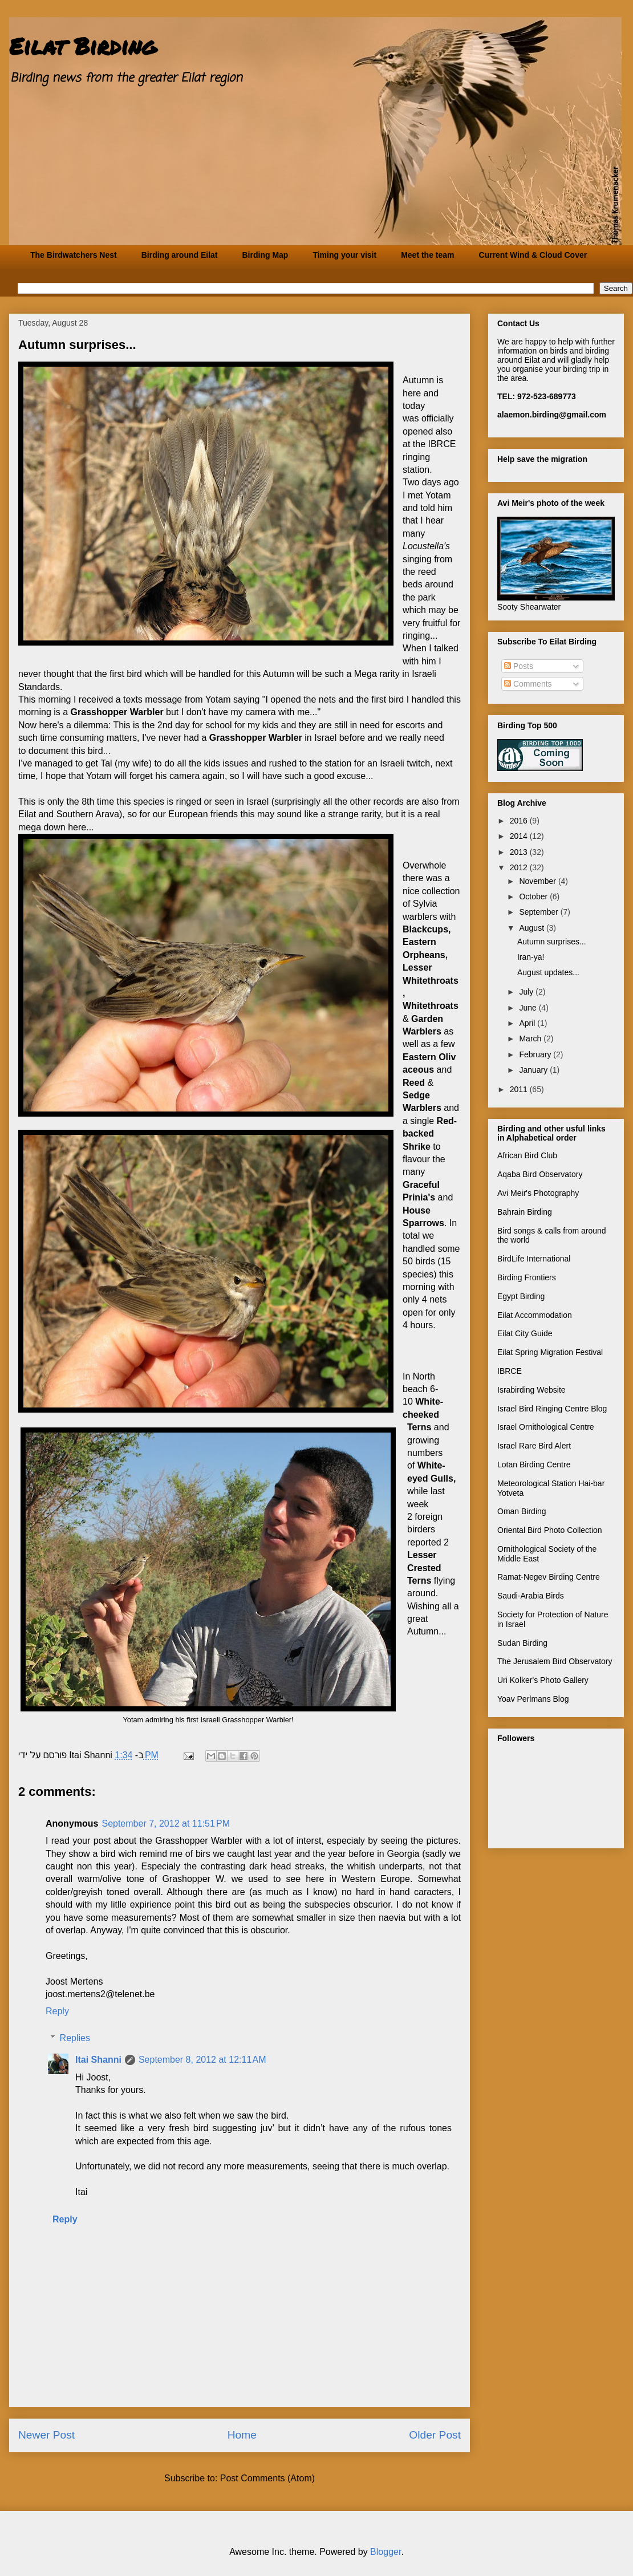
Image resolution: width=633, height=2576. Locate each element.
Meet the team (427, 254)
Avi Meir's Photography (538, 1193)
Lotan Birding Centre (533, 1464)
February (536, 1054)
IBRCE (509, 1371)
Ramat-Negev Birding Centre (548, 1576)
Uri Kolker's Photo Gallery (543, 1680)
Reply (57, 2011)
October (534, 896)
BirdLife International (533, 1258)
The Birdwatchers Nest (73, 254)
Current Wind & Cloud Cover (533, 254)
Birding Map (265, 254)
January (534, 1069)
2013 (520, 852)
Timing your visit (344, 254)
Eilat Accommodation (534, 1315)
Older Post (435, 2435)
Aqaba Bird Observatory (539, 1174)
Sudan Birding (522, 1643)
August (532, 927)
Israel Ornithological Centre (545, 1426)
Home (242, 2435)
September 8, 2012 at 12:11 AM (202, 2059)
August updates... (548, 972)
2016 (520, 820)
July (527, 991)
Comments (528, 683)
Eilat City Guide (524, 1333)
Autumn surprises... (551, 941)
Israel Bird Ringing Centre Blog (552, 1408)
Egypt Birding (521, 1296)
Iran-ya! (530, 957)
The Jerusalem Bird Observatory (554, 1661)
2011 (520, 1089)
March (531, 1038)
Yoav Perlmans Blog (533, 1698)
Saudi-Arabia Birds (530, 1595)
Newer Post (46, 2435)
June (528, 1007)
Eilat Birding (82, 46)
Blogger (385, 2552)
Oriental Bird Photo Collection (549, 1530)
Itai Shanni (98, 2059)
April (528, 1023)
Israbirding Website (531, 1389)
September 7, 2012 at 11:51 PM (166, 1823)
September (539, 911)
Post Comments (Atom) (267, 2478)
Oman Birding (521, 1511)
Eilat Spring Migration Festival (550, 1352)
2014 (520, 836)
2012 (520, 867)
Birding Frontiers (526, 1277)
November (538, 881)
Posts (518, 666)
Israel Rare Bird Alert (534, 1445)
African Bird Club (527, 1155)
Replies (75, 2038)
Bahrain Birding (524, 1211)
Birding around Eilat (179, 254)
